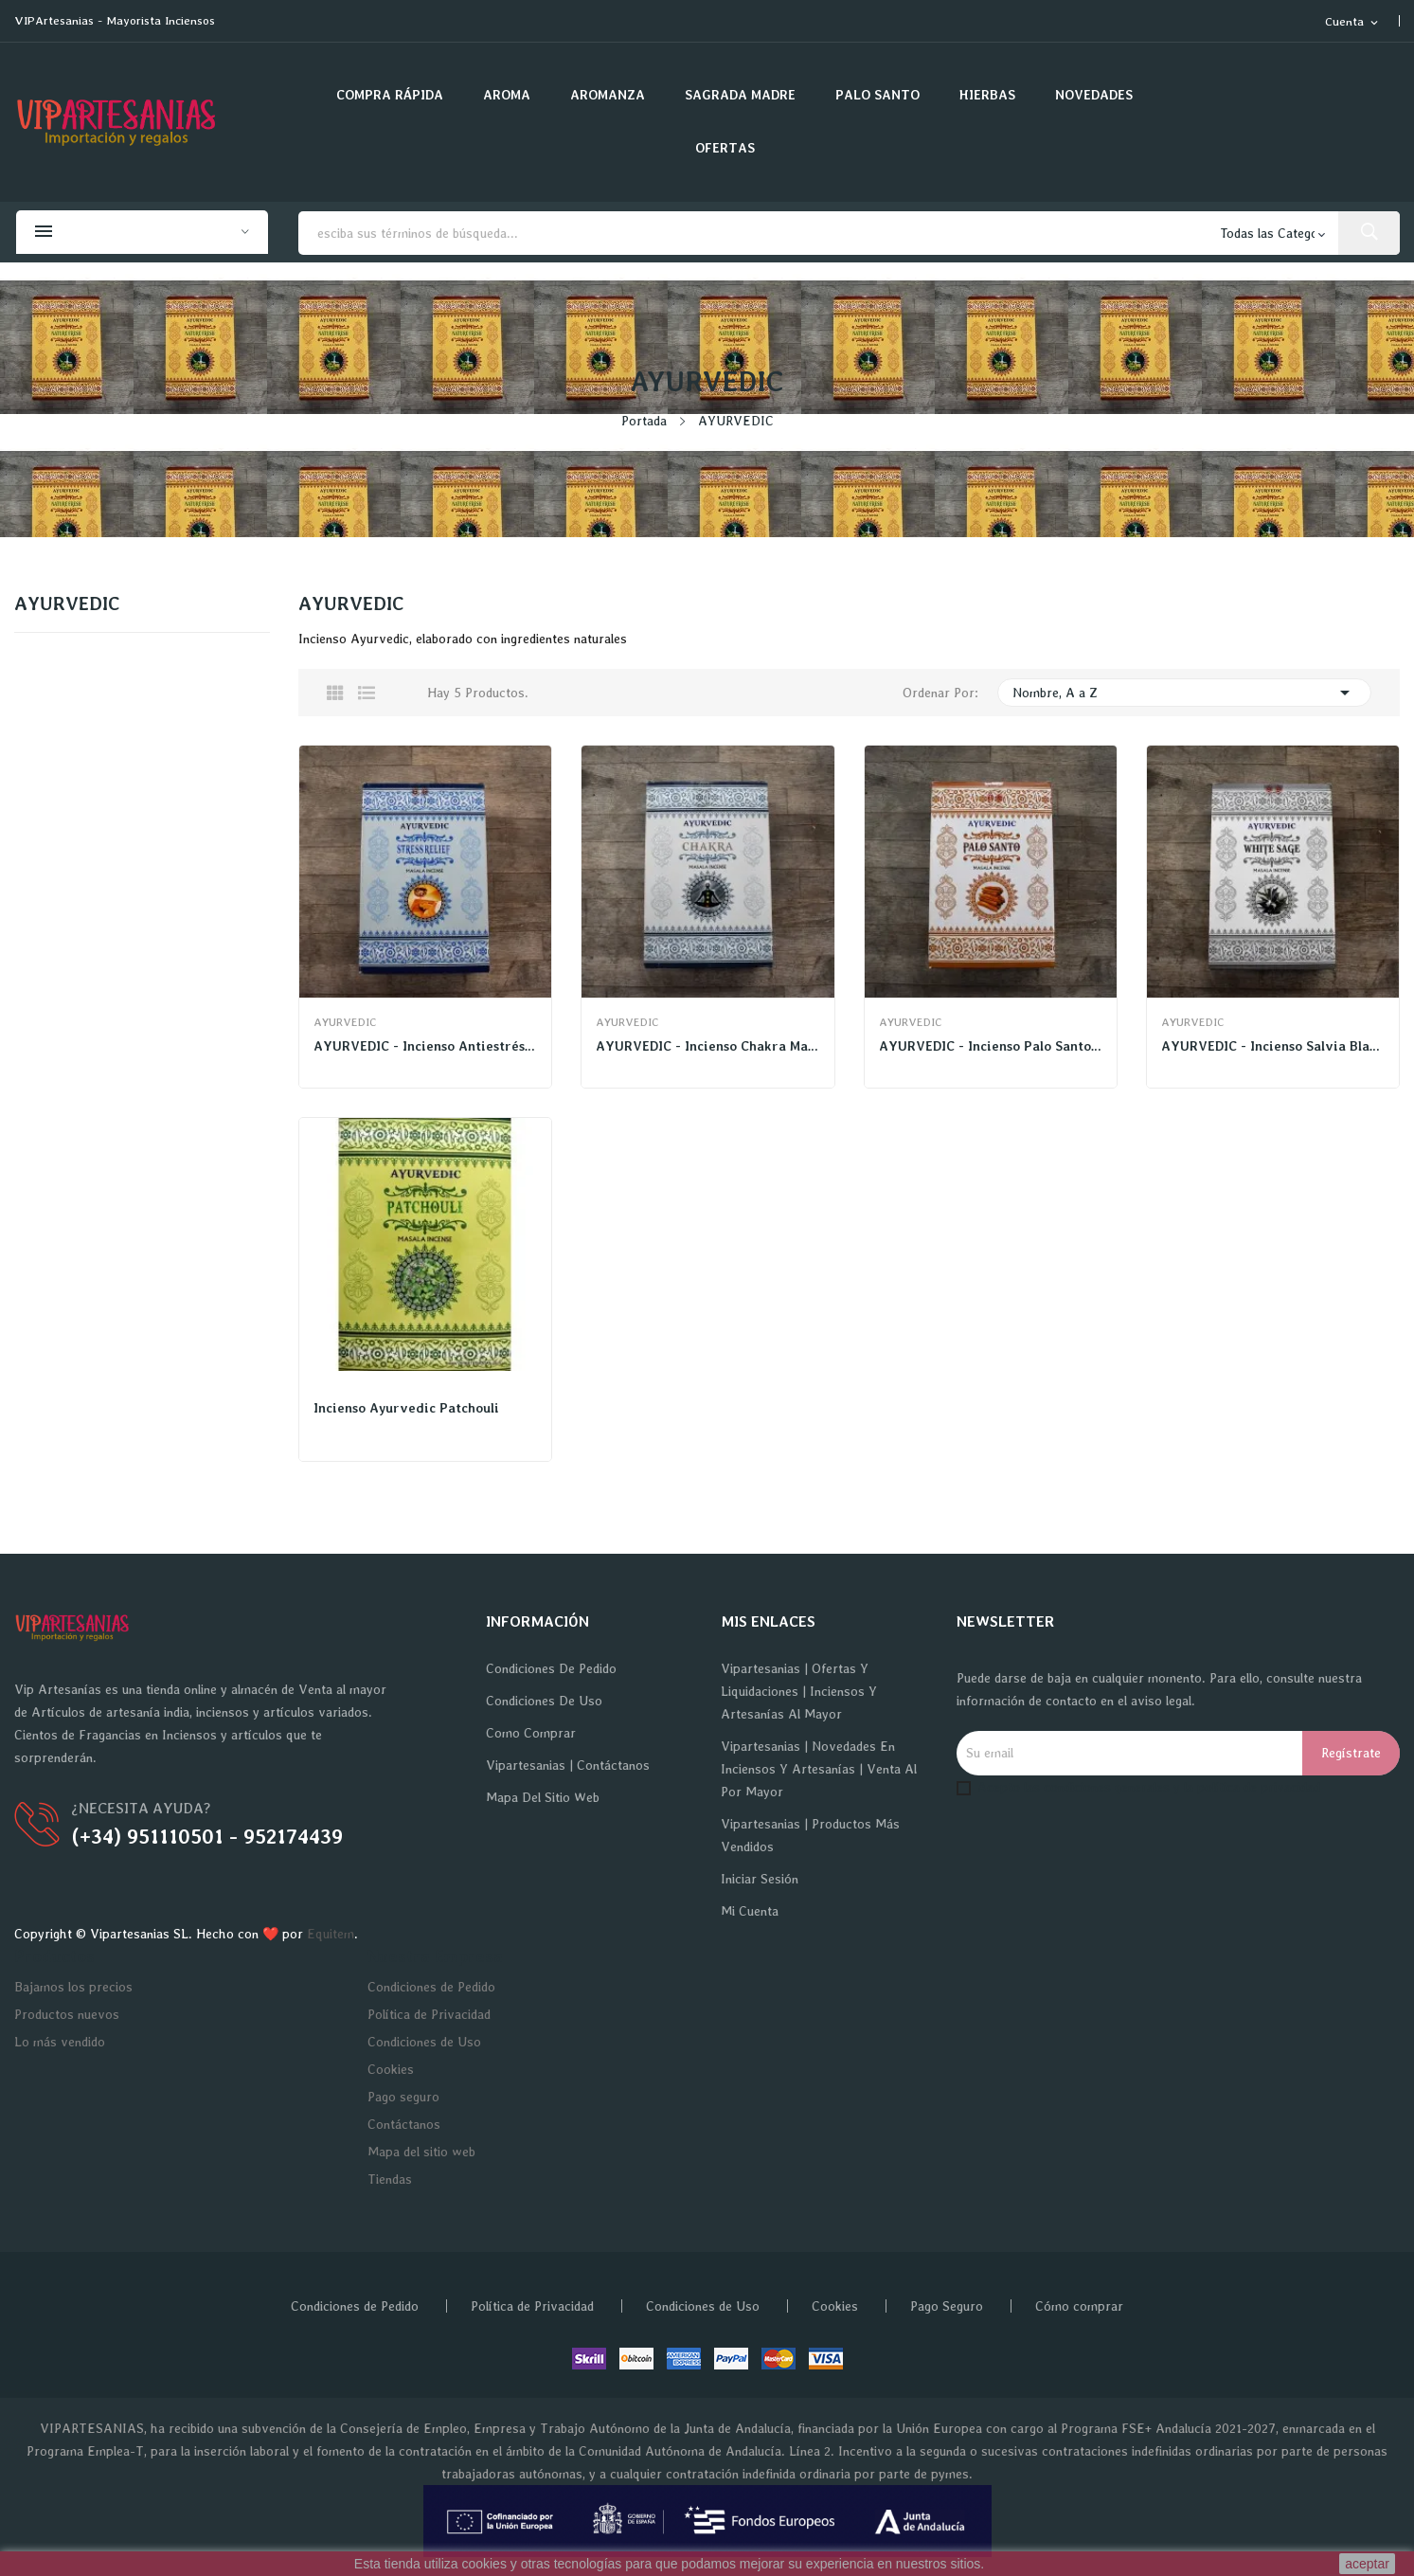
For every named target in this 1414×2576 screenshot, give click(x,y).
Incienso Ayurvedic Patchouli (406, 1407)
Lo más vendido (59, 2041)
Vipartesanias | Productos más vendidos (810, 1835)
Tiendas (389, 2179)
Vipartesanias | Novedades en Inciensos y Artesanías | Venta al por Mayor (819, 1768)
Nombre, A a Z (1184, 692)
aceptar (1367, 2563)
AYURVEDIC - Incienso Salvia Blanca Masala (1273, 1046)
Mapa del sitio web (543, 1797)
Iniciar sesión (759, 1878)
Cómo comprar (1079, 2306)
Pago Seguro (946, 2306)
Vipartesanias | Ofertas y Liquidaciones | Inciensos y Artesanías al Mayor (799, 1691)
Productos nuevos (66, 2014)
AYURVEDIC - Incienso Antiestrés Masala (425, 1046)
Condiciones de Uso (544, 1700)
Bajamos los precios (73, 1986)
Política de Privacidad (429, 2014)
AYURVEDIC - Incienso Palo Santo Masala (990, 1046)
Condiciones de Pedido (551, 1668)
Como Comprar (531, 1732)
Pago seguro (403, 2096)
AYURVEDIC (67, 604)
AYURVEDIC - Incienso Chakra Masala (707, 1046)
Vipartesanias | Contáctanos (568, 1765)
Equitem (330, 1933)
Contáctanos (403, 2124)
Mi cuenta (750, 1910)
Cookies (390, 2069)
